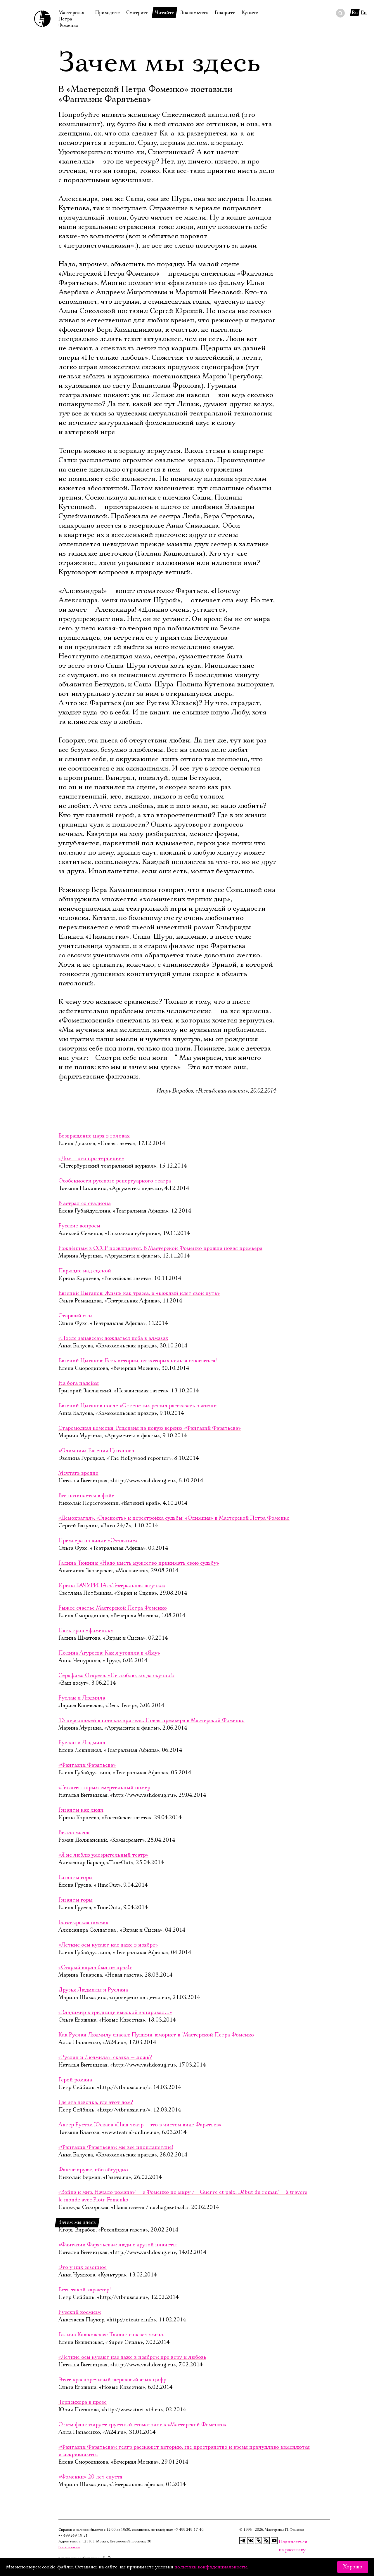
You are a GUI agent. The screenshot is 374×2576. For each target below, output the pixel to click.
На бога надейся (78, 1383)
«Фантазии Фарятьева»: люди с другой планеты (117, 2245)
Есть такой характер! (84, 2290)
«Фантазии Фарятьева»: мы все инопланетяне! (115, 2147)
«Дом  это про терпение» (91, 1158)
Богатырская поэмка (83, 1922)
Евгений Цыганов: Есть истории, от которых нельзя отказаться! (137, 1361)
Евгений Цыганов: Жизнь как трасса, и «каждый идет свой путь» (139, 1293)
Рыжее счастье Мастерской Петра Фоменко (112, 1608)
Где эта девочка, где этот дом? (95, 2102)
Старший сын (75, 1316)
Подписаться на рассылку (282, 2542)
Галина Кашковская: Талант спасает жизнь (111, 2335)
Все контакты (69, 2547)
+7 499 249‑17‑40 (188, 2530)
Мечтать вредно (78, 1473)
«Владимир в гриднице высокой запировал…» (115, 2012)
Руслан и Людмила (81, 1698)
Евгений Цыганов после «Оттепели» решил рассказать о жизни (137, 1406)
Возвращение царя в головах (93, 1136)
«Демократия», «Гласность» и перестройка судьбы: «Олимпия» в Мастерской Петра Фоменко (174, 1518)
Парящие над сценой (84, 1271)
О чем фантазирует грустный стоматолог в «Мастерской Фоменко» (142, 2425)
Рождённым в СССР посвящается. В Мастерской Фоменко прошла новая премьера (160, 1248)
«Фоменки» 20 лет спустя (90, 2477)
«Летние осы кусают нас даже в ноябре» (108, 1945)
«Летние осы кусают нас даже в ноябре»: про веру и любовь (132, 2357)
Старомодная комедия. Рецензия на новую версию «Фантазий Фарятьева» (149, 1428)
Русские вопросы (79, 1226)
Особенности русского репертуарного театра (114, 1181)
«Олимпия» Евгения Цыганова (96, 1451)
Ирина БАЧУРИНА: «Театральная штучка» (111, 1585)
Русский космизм (79, 2312)
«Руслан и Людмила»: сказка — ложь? (105, 2057)
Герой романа (75, 2080)
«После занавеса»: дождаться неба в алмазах (113, 1338)
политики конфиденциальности (210, 2567)
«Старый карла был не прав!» (95, 1967)
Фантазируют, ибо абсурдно (93, 2170)
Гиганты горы (75, 1877)
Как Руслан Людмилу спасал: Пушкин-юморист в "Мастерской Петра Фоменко (156, 2035)
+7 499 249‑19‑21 (73, 2535)
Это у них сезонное (82, 2267)
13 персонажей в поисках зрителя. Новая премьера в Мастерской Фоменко (151, 1720)
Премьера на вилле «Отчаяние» (98, 1540)
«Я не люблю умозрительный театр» (103, 1855)
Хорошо (352, 2567)
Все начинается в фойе (86, 1496)
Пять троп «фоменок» (85, 1630)
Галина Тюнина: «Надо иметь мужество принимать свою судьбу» (138, 1563)
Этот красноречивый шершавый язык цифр (112, 2380)
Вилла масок (74, 1832)
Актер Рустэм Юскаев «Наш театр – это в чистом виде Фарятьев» (139, 2125)
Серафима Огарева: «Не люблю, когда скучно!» (116, 1675)
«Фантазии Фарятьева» (87, 1765)
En (364, 12)
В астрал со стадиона (84, 1203)
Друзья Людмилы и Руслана (93, 1990)
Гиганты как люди (80, 1810)
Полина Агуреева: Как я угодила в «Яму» (109, 1653)
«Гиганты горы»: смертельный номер (104, 1787)
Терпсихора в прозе (82, 2402)
